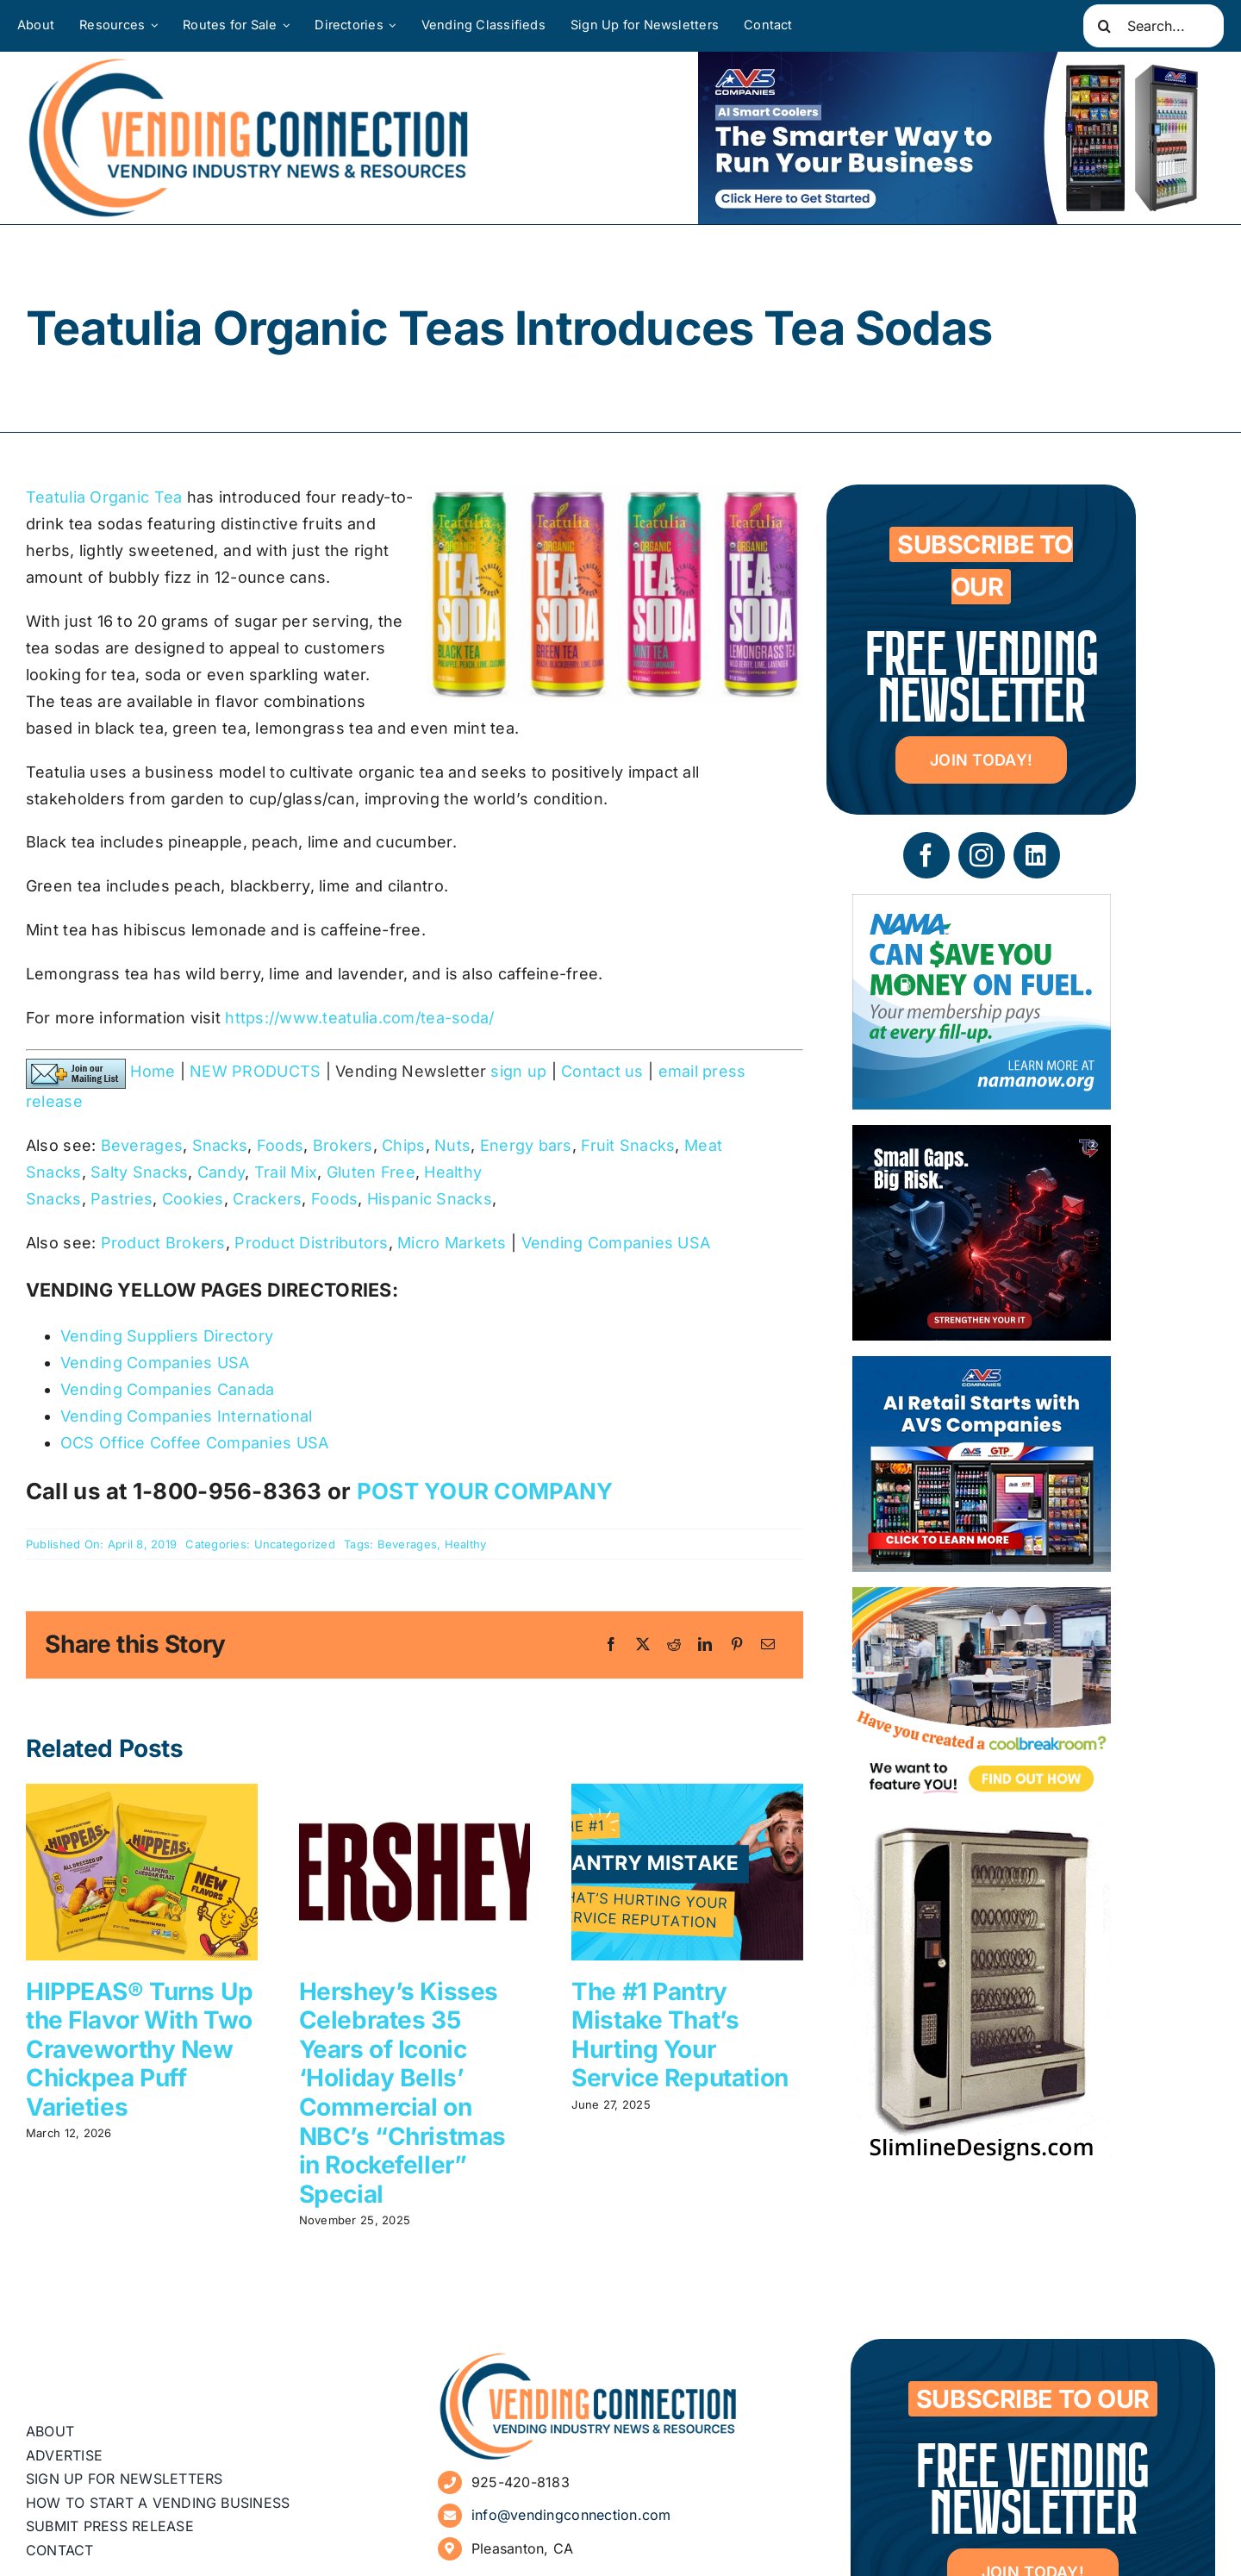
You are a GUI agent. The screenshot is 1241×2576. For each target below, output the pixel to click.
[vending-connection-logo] (588, 2358)
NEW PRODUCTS (255, 1071)
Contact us (602, 1071)
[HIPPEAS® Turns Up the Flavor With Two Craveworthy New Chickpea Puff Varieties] (142, 1793)
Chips (403, 1145)
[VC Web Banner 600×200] (956, 138)
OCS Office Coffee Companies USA (194, 1443)
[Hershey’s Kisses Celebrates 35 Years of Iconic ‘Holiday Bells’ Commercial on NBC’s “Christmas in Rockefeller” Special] (415, 1793)
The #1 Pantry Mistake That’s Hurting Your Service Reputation (679, 2035)
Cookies (193, 1199)
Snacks (220, 1145)
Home (152, 1071)
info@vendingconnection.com (571, 2514)
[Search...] (1153, 25)
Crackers (267, 1199)
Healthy (466, 1544)
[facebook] (926, 855)
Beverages (142, 1145)
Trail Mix (285, 1172)
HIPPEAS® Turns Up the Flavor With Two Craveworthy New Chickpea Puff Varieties (139, 2049)
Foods (280, 1145)
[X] (642, 1645)
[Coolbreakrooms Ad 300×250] (981, 1600)
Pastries (121, 1199)
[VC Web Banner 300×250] (981, 1369)
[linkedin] (1036, 855)
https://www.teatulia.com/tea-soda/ (359, 1018)
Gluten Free (371, 1172)
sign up (518, 1071)
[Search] (1104, 25)
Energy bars (526, 1145)
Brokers (343, 1145)
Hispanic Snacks (429, 1199)
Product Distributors (311, 1243)
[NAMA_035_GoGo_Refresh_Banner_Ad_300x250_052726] (981, 906)
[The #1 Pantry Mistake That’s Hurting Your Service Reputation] (687, 1793)
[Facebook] (611, 1645)
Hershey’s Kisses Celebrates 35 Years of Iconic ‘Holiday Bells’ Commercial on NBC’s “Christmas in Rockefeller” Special (402, 2093)
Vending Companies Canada (167, 1389)
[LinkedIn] (704, 1645)
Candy (221, 1172)
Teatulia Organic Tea (104, 497)
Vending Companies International (186, 1416)
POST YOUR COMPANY (485, 1491)
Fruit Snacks (628, 1145)
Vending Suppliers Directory (166, 1336)
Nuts (452, 1145)
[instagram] (981, 855)
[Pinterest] (736, 1645)
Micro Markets (452, 1243)
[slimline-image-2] (981, 1831)
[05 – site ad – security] (981, 1138)
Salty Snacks (139, 1172)
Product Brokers (163, 1243)
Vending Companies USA (616, 1243)
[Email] (767, 1645)
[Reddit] (673, 1645)
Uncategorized (295, 1544)
